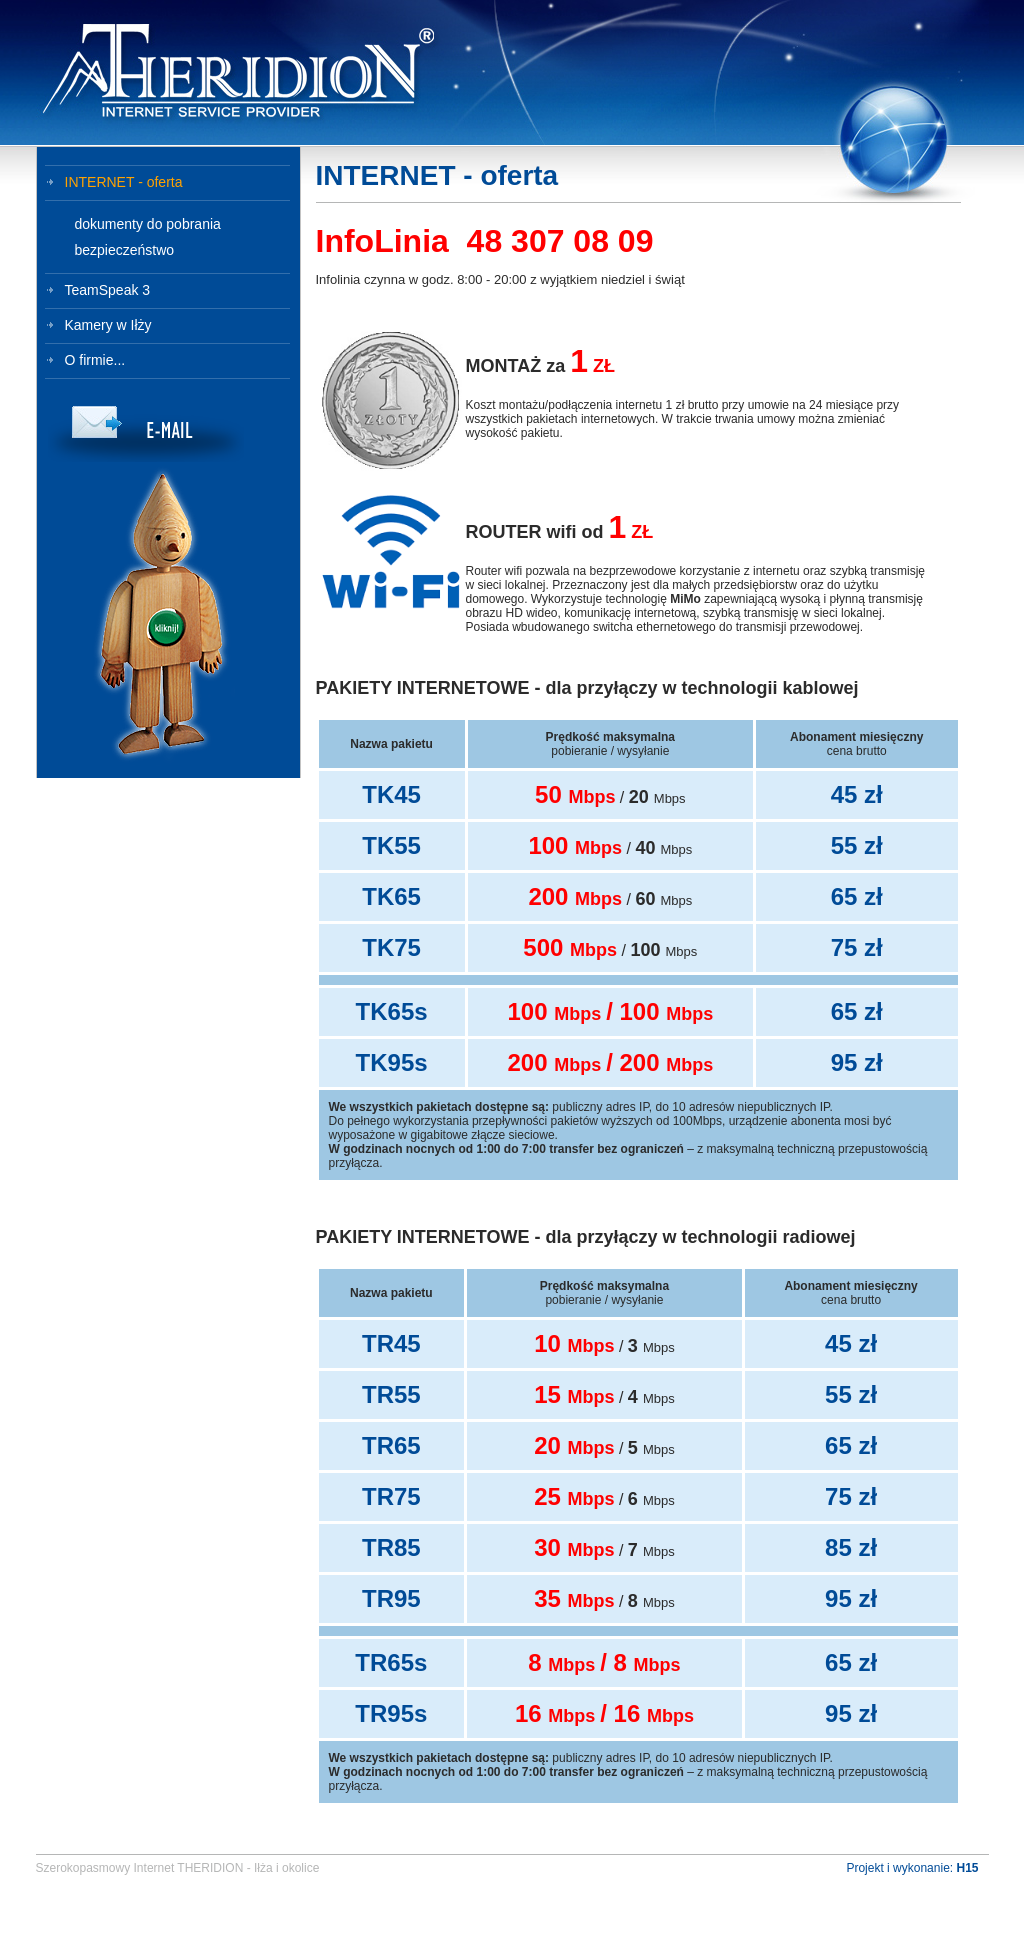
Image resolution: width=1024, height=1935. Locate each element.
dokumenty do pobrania (148, 224)
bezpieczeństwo (125, 250)
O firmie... (95, 360)
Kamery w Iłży (108, 325)
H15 (967, 1868)
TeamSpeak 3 (108, 290)
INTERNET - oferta (124, 182)
